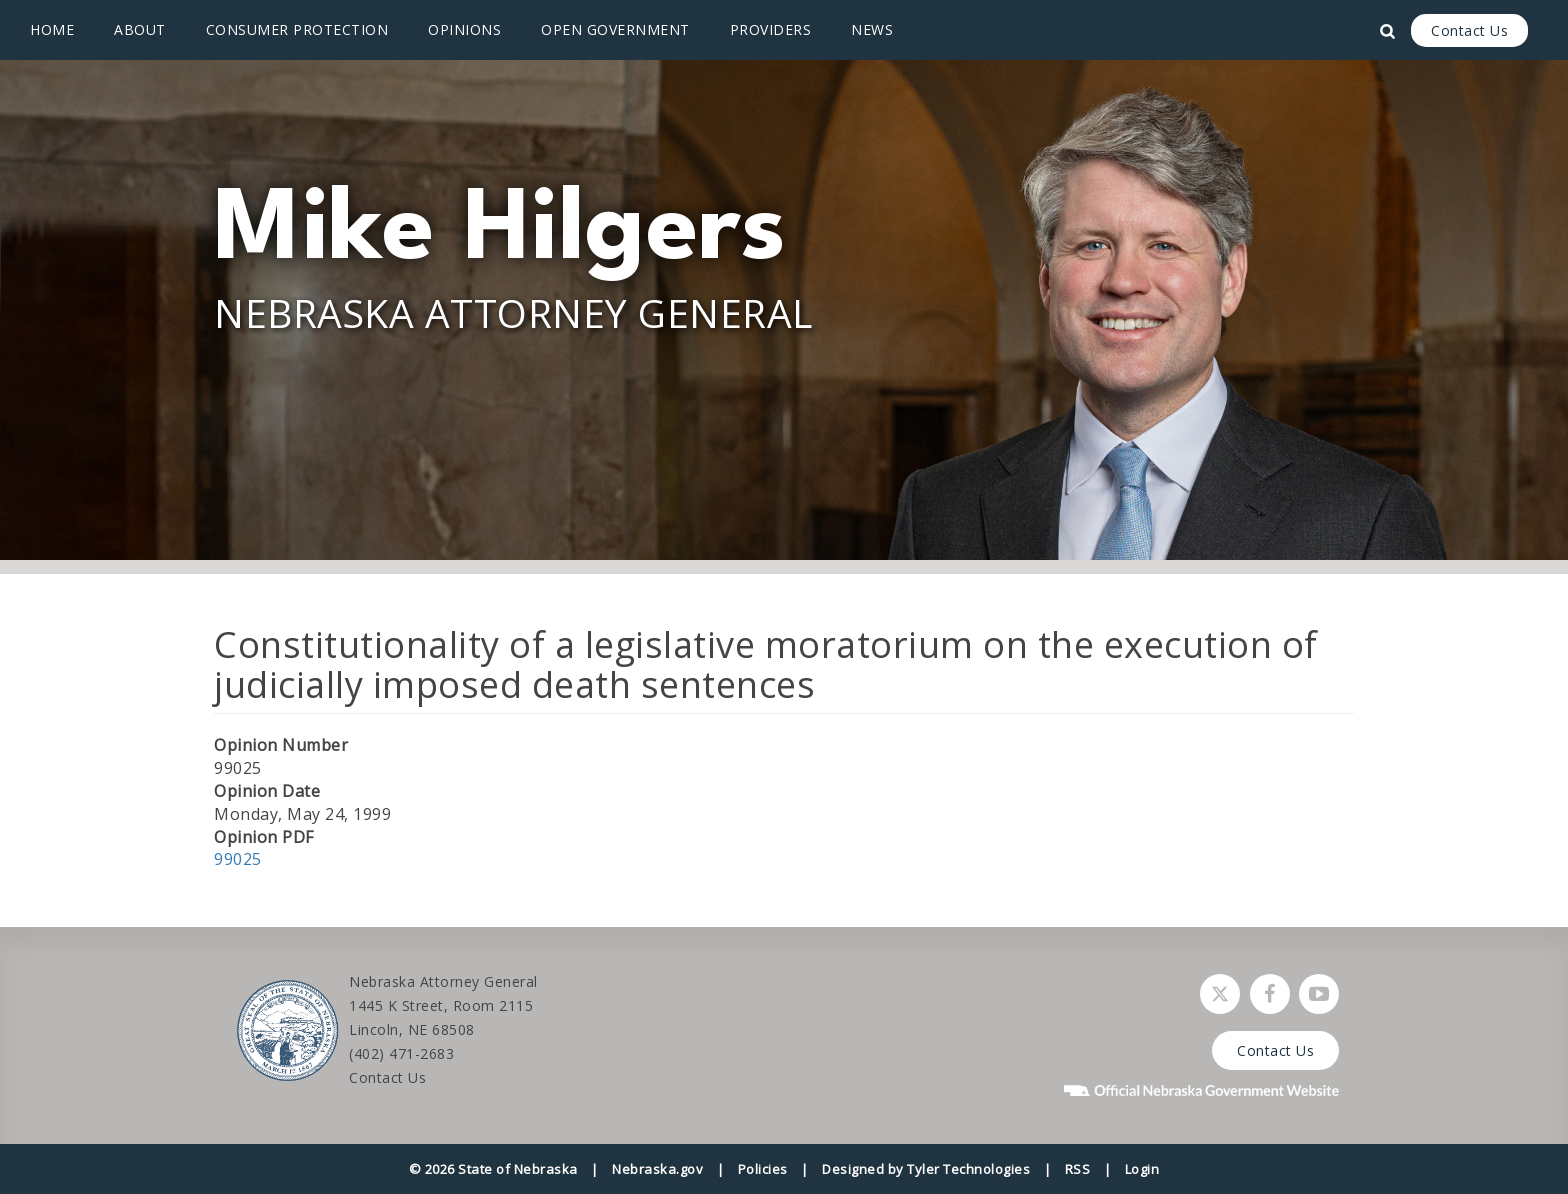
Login (1142, 1169)
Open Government (615, 29)
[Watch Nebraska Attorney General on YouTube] (1319, 994)
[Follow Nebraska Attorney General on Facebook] (1270, 994)
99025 (238, 859)
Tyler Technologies (968, 1169)
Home (52, 29)
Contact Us (1469, 30)
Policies (763, 1169)
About (140, 29)
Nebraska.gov (657, 1169)
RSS (1078, 1169)
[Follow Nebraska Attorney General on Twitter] (1220, 994)
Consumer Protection (297, 29)
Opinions (464, 29)
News (872, 29)
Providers (771, 29)
